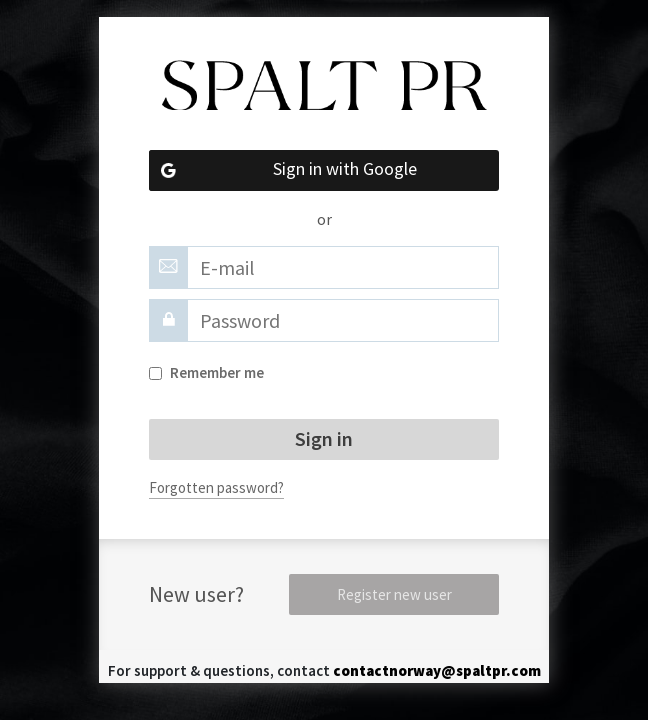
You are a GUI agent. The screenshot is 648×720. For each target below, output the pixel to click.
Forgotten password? (216, 487)
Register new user (394, 594)
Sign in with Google (283, 170)
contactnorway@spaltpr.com (437, 670)
